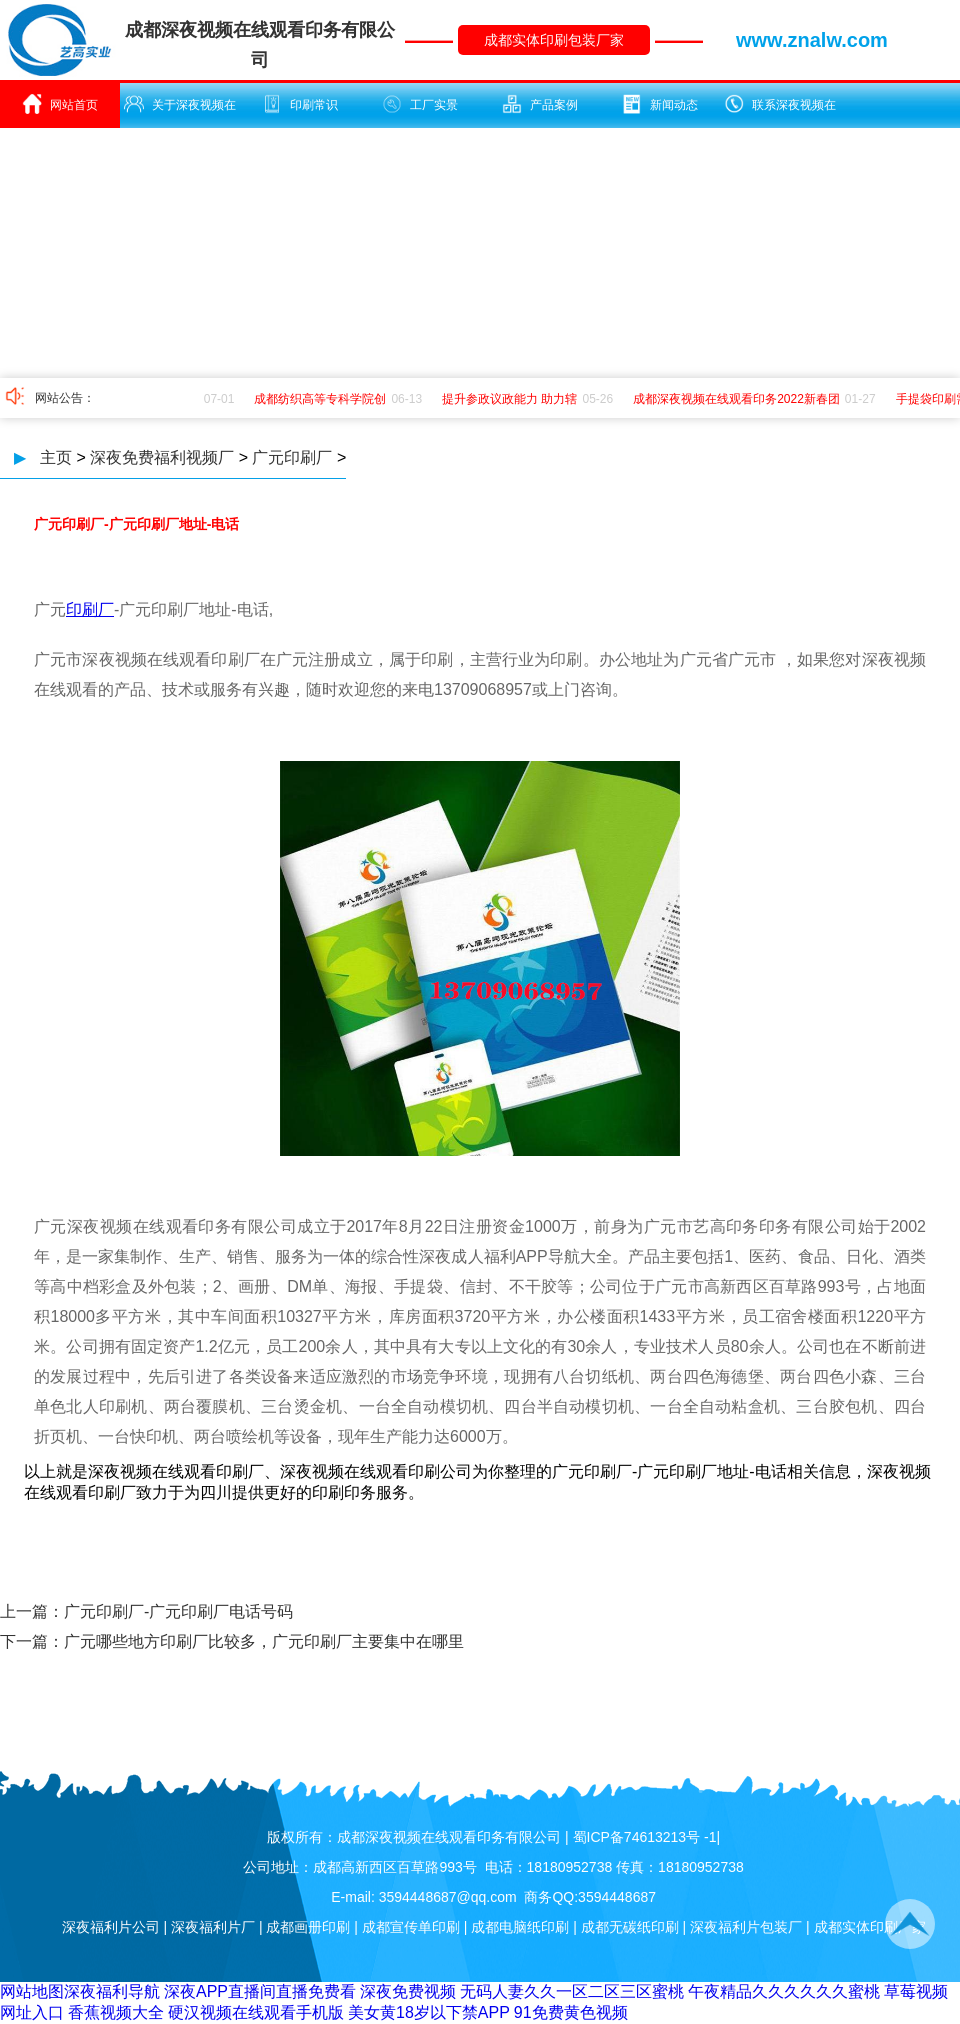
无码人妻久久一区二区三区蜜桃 (572, 1991)
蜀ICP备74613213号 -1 (645, 1837)
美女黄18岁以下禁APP (429, 2012)
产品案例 (540, 104)
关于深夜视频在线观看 (180, 111)
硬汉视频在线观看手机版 (256, 2012)
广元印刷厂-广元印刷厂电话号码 (178, 1611)
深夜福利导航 (112, 1991)
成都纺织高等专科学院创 (323, 399)
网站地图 (32, 1991)
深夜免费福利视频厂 (162, 457)
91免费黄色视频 (571, 2012)
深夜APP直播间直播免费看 (260, 1991)
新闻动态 (660, 104)
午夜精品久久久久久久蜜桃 (784, 1991)
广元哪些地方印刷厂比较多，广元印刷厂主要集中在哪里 (264, 1641)
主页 (56, 457)
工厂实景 (420, 104)
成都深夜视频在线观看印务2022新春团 (739, 399)
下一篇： (32, 1641)
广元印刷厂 (292, 457)
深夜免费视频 (408, 1991)
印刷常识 (300, 104)
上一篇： (32, 1611)
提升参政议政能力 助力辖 (512, 399)
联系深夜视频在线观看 (780, 111)
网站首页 (60, 104)
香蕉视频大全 (116, 2012)
